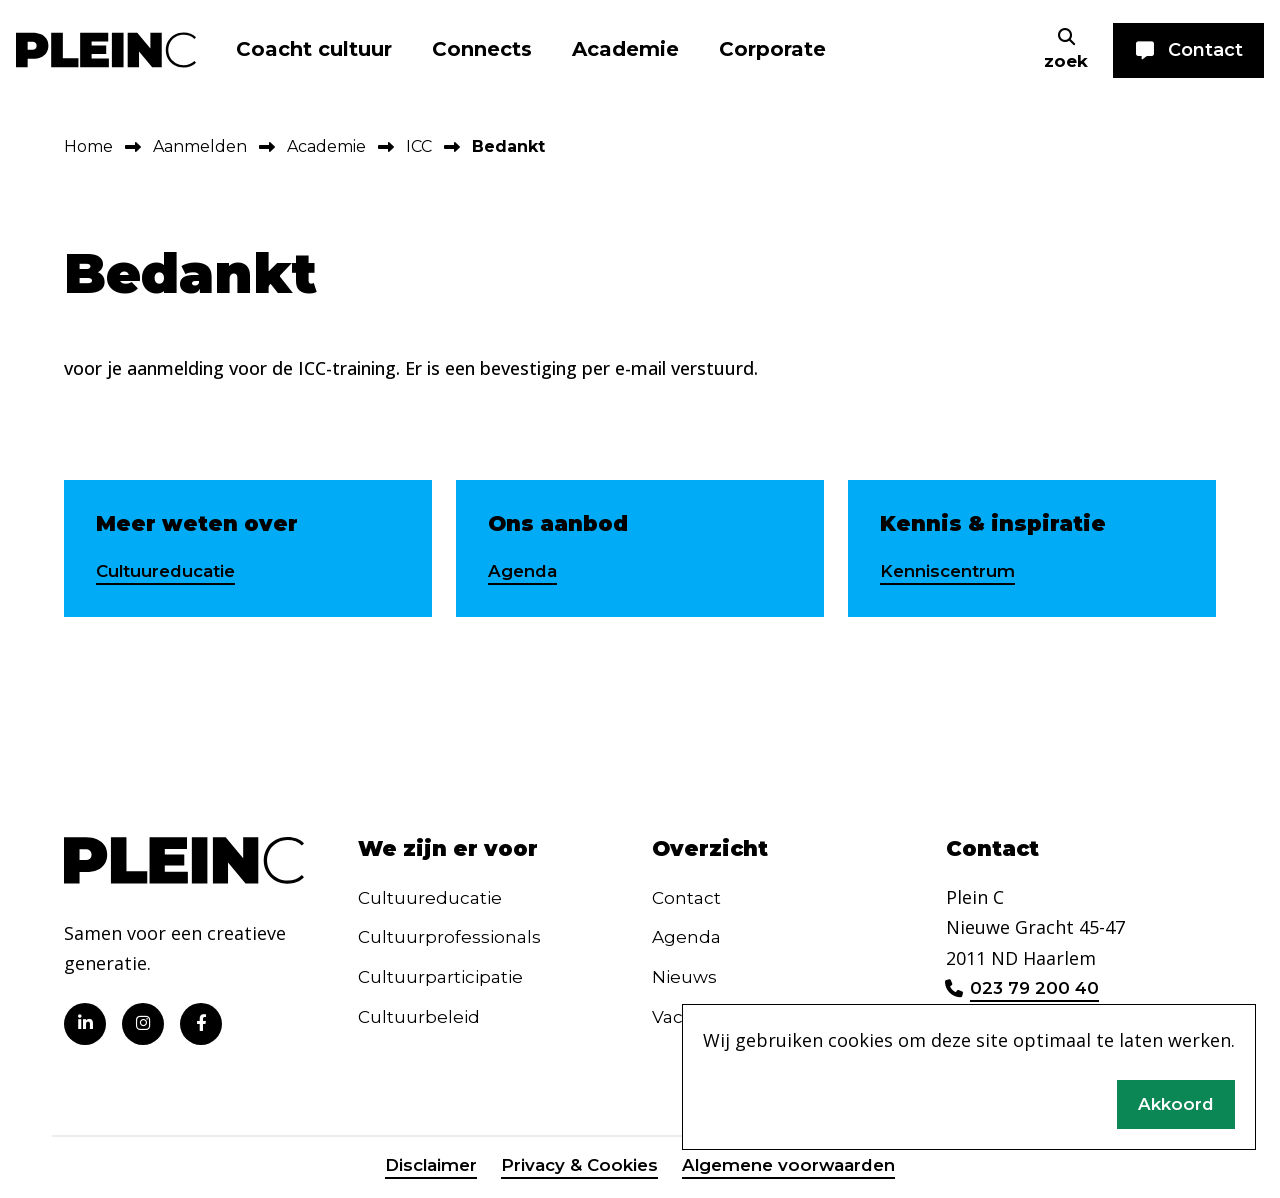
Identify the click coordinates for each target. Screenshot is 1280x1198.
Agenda (525, 572)
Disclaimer (421, 1171)
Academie (625, 49)
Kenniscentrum (952, 572)
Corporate (772, 49)
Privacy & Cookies (575, 1171)
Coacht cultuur (314, 49)
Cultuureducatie (172, 572)
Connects (482, 49)
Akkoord (1174, 1102)
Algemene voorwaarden (794, 1171)
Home (88, 146)
